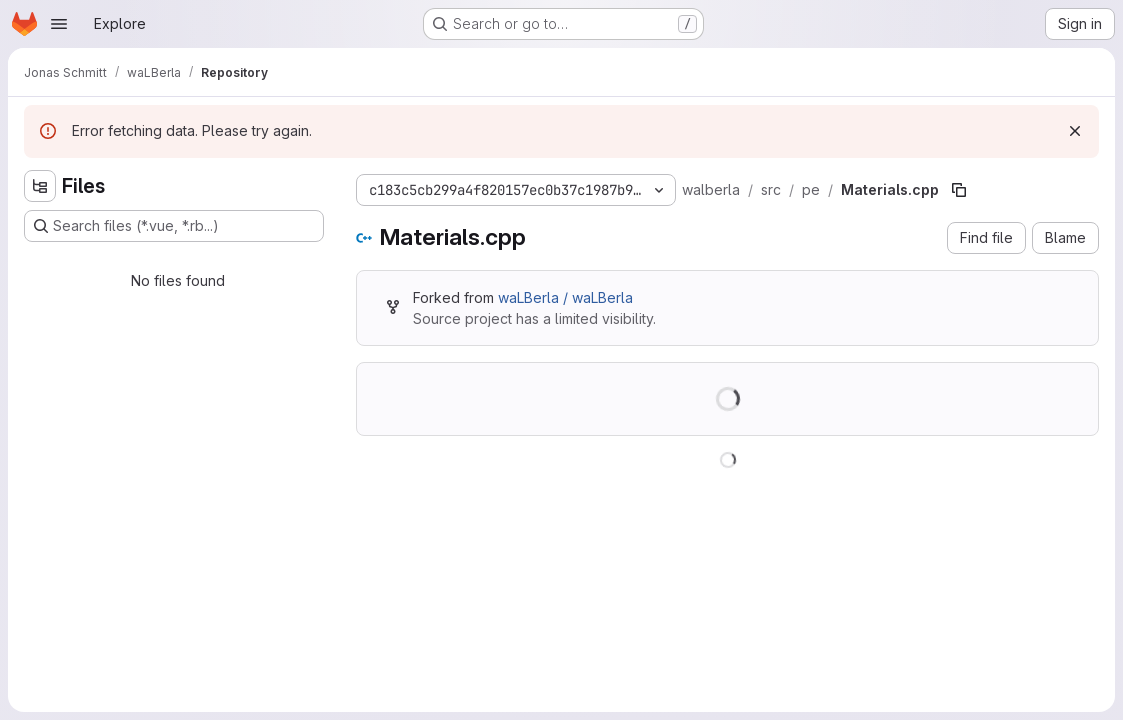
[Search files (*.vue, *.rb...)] (174, 226)
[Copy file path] (959, 190)
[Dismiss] (1075, 131)
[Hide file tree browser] (40, 186)
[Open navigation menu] (59, 24)
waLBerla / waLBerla (565, 297)
